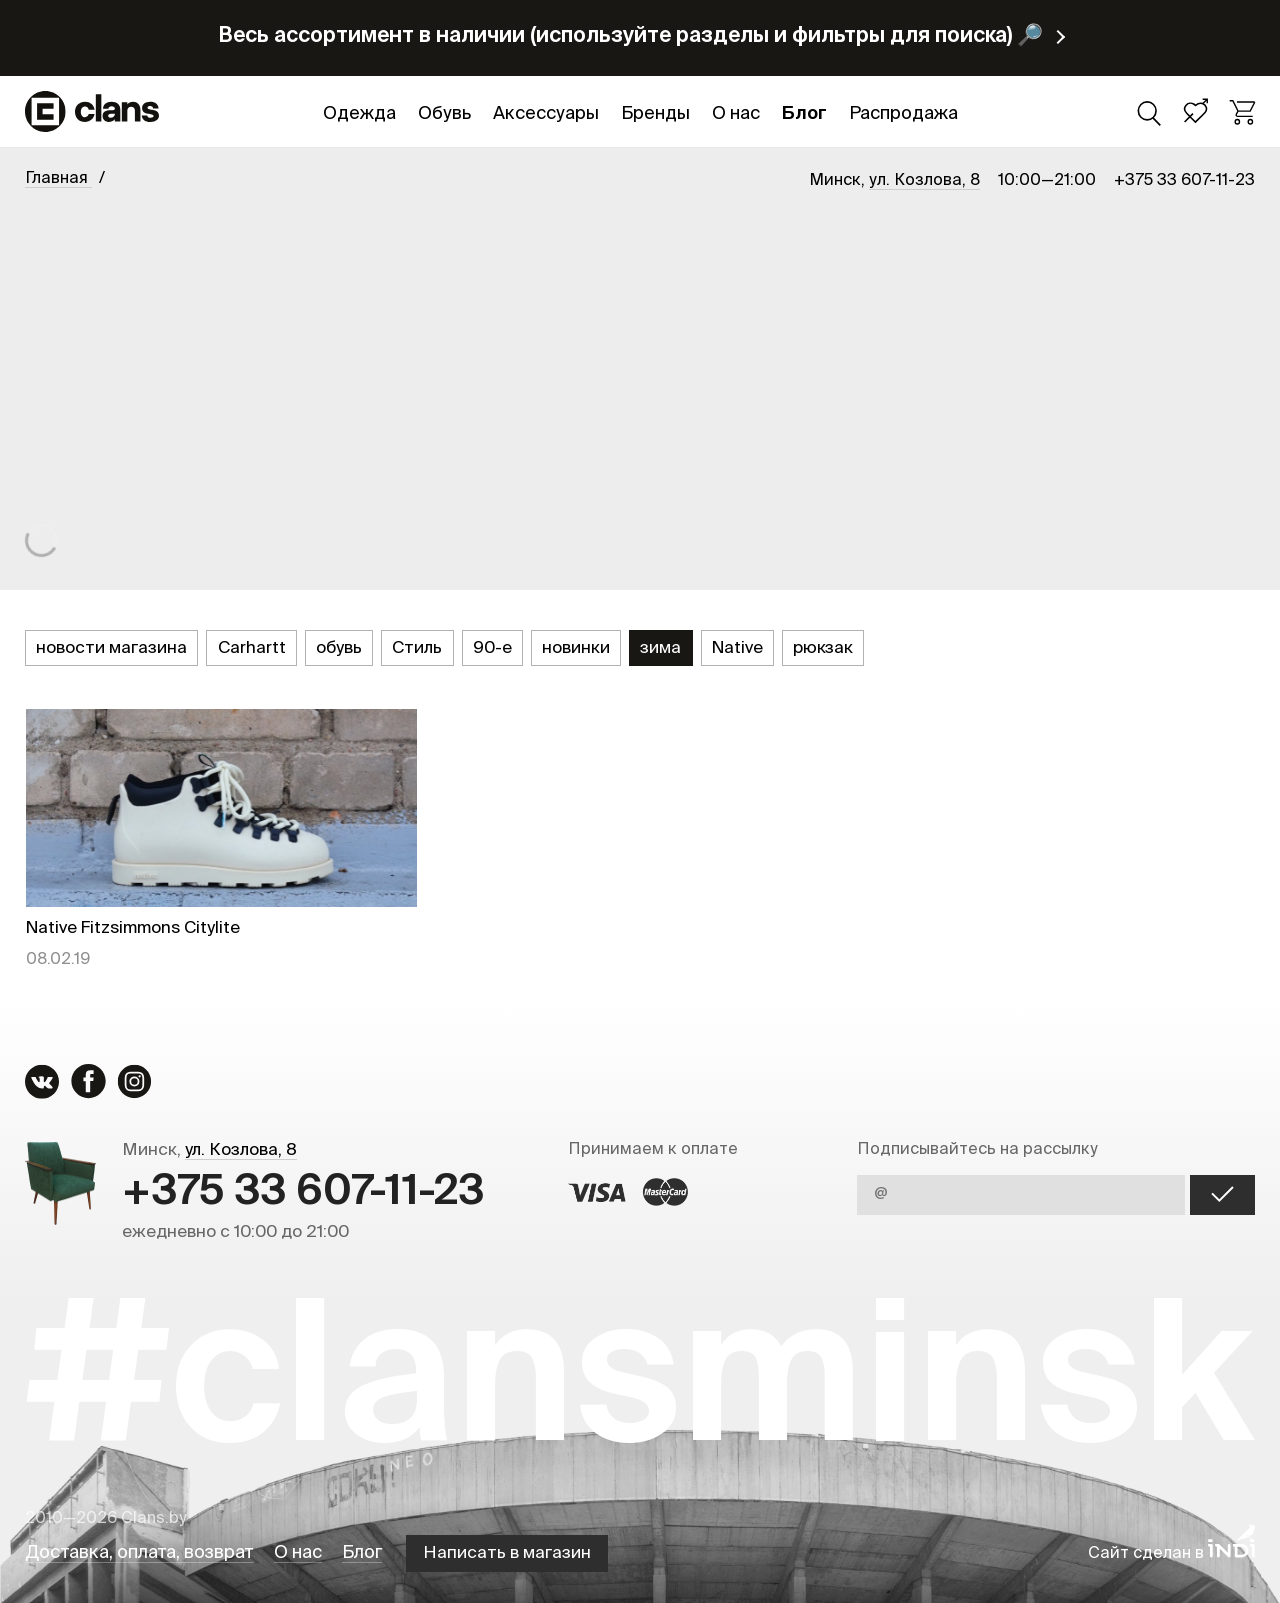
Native (737, 648)
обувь (339, 648)
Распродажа (903, 114)
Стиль (417, 648)
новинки (576, 648)
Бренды (655, 114)
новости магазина (111, 648)
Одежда (359, 114)
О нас (736, 114)
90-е (492, 648)
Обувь (444, 114)
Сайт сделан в (1171, 1554)
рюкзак (823, 648)
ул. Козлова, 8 (924, 181)
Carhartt (252, 648)
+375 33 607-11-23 (1184, 181)
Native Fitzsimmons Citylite (133, 928)
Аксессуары (546, 114)
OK (1222, 1195)
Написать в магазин (507, 1553)
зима (660, 648)
